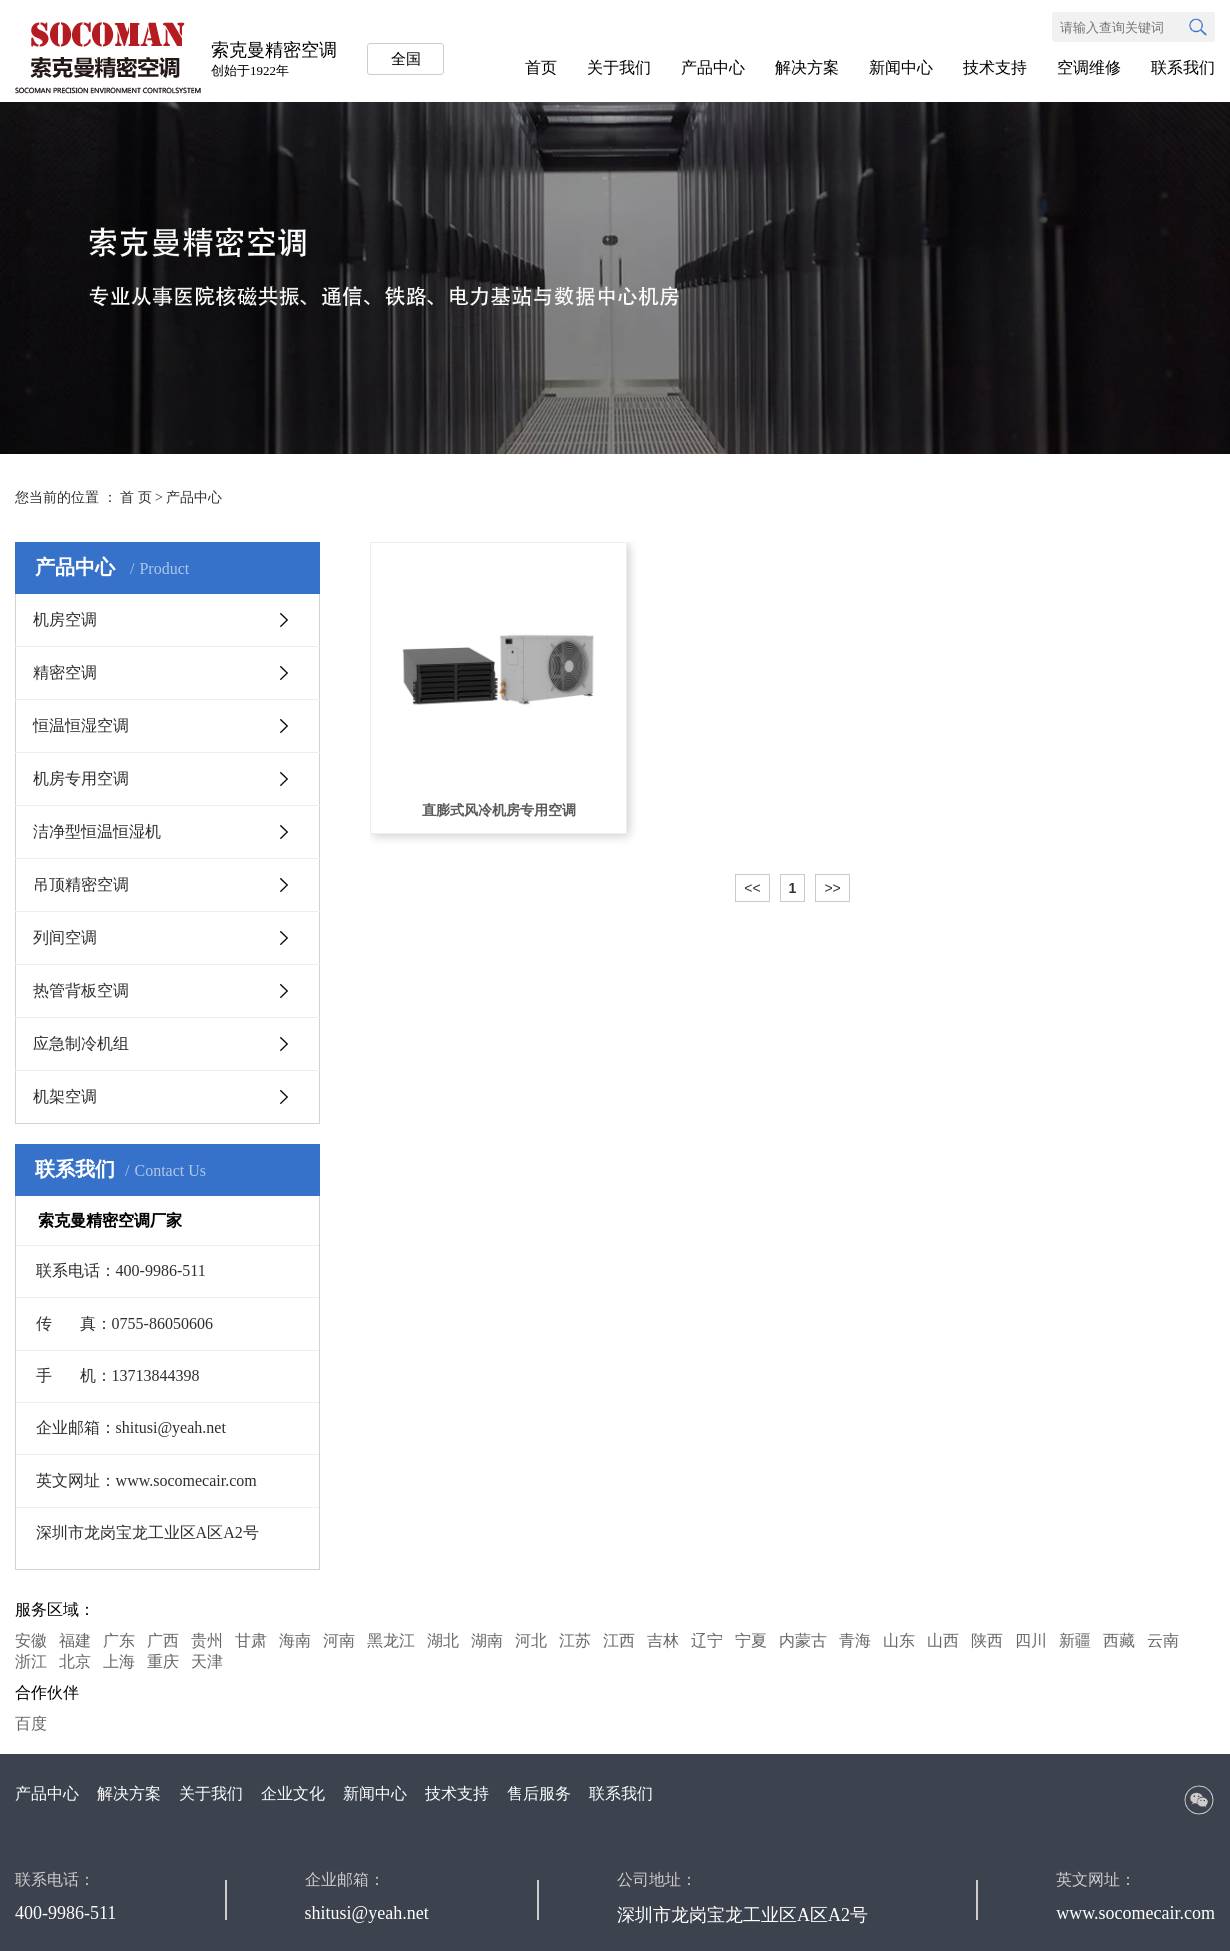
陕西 (987, 1640)
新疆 (1075, 1640)
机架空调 (65, 1096)
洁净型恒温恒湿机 (97, 831)
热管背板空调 (81, 990)
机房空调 (65, 619)
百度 (31, 1723)
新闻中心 (901, 67)
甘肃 (251, 1640)
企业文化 (293, 1793)
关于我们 (619, 67)
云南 (1163, 1640)
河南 (339, 1640)
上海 (119, 1661)
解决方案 (807, 67)
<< (752, 888)
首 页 (136, 497)
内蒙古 (803, 1640)
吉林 (663, 1640)
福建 (75, 1640)
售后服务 (539, 1793)
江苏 (575, 1640)
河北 (531, 1640)
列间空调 (65, 937)
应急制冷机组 (81, 1043)
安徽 (31, 1640)
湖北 (443, 1640)
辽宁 (707, 1640)
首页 (541, 67)
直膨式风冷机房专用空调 (499, 810)
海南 (295, 1640)
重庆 (163, 1661)
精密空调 (65, 672)
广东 (119, 1640)
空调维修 (1089, 67)
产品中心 (713, 67)
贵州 (207, 1640)
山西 (943, 1640)
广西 (163, 1640)
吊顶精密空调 (81, 884)
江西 (619, 1640)
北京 (75, 1661)
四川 (1031, 1640)
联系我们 (1183, 67)
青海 (855, 1640)
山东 (899, 1640)
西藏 (1119, 1640)
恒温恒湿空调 (81, 725)
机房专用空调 (81, 778)
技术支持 (995, 67)
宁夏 (751, 1640)
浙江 (31, 1661)
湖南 (487, 1640)
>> (832, 888)
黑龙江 (391, 1640)
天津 (207, 1661)
